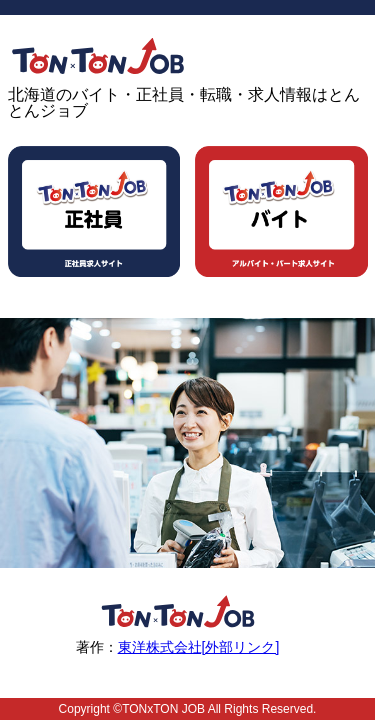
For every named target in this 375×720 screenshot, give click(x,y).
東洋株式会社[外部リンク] (199, 647)
